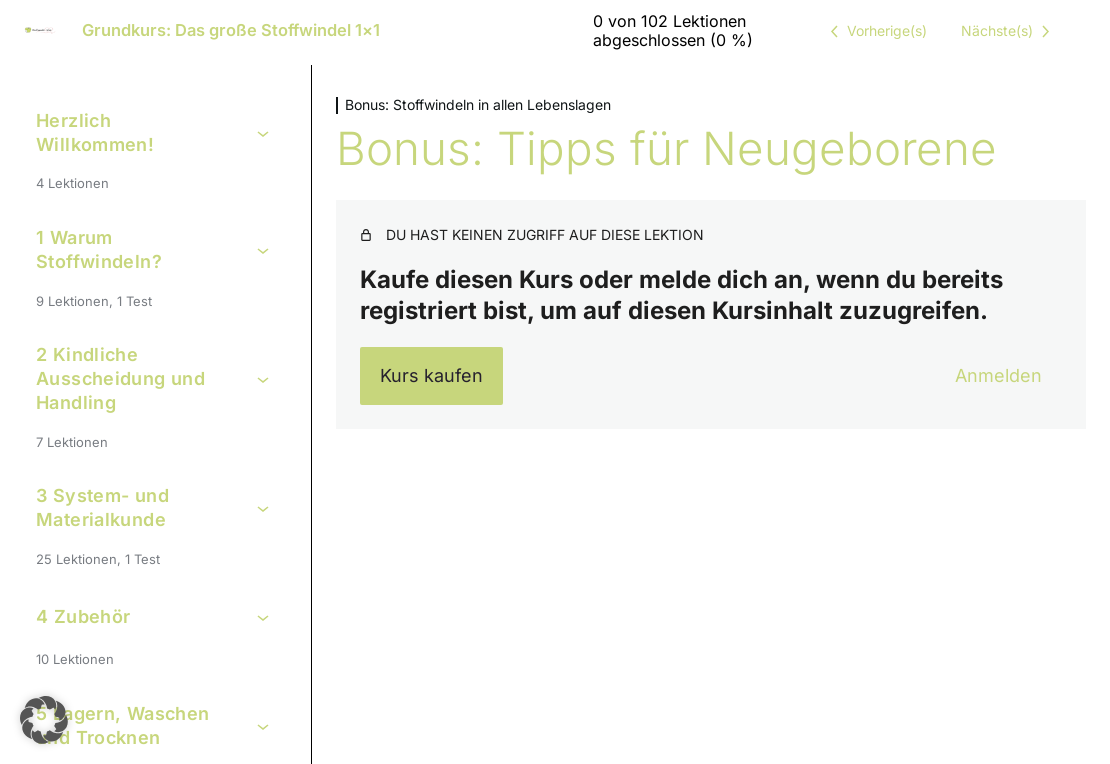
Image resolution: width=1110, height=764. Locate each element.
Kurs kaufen (431, 375)
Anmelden (998, 375)
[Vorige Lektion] (875, 31)
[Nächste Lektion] (1009, 31)
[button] (44, 720)
